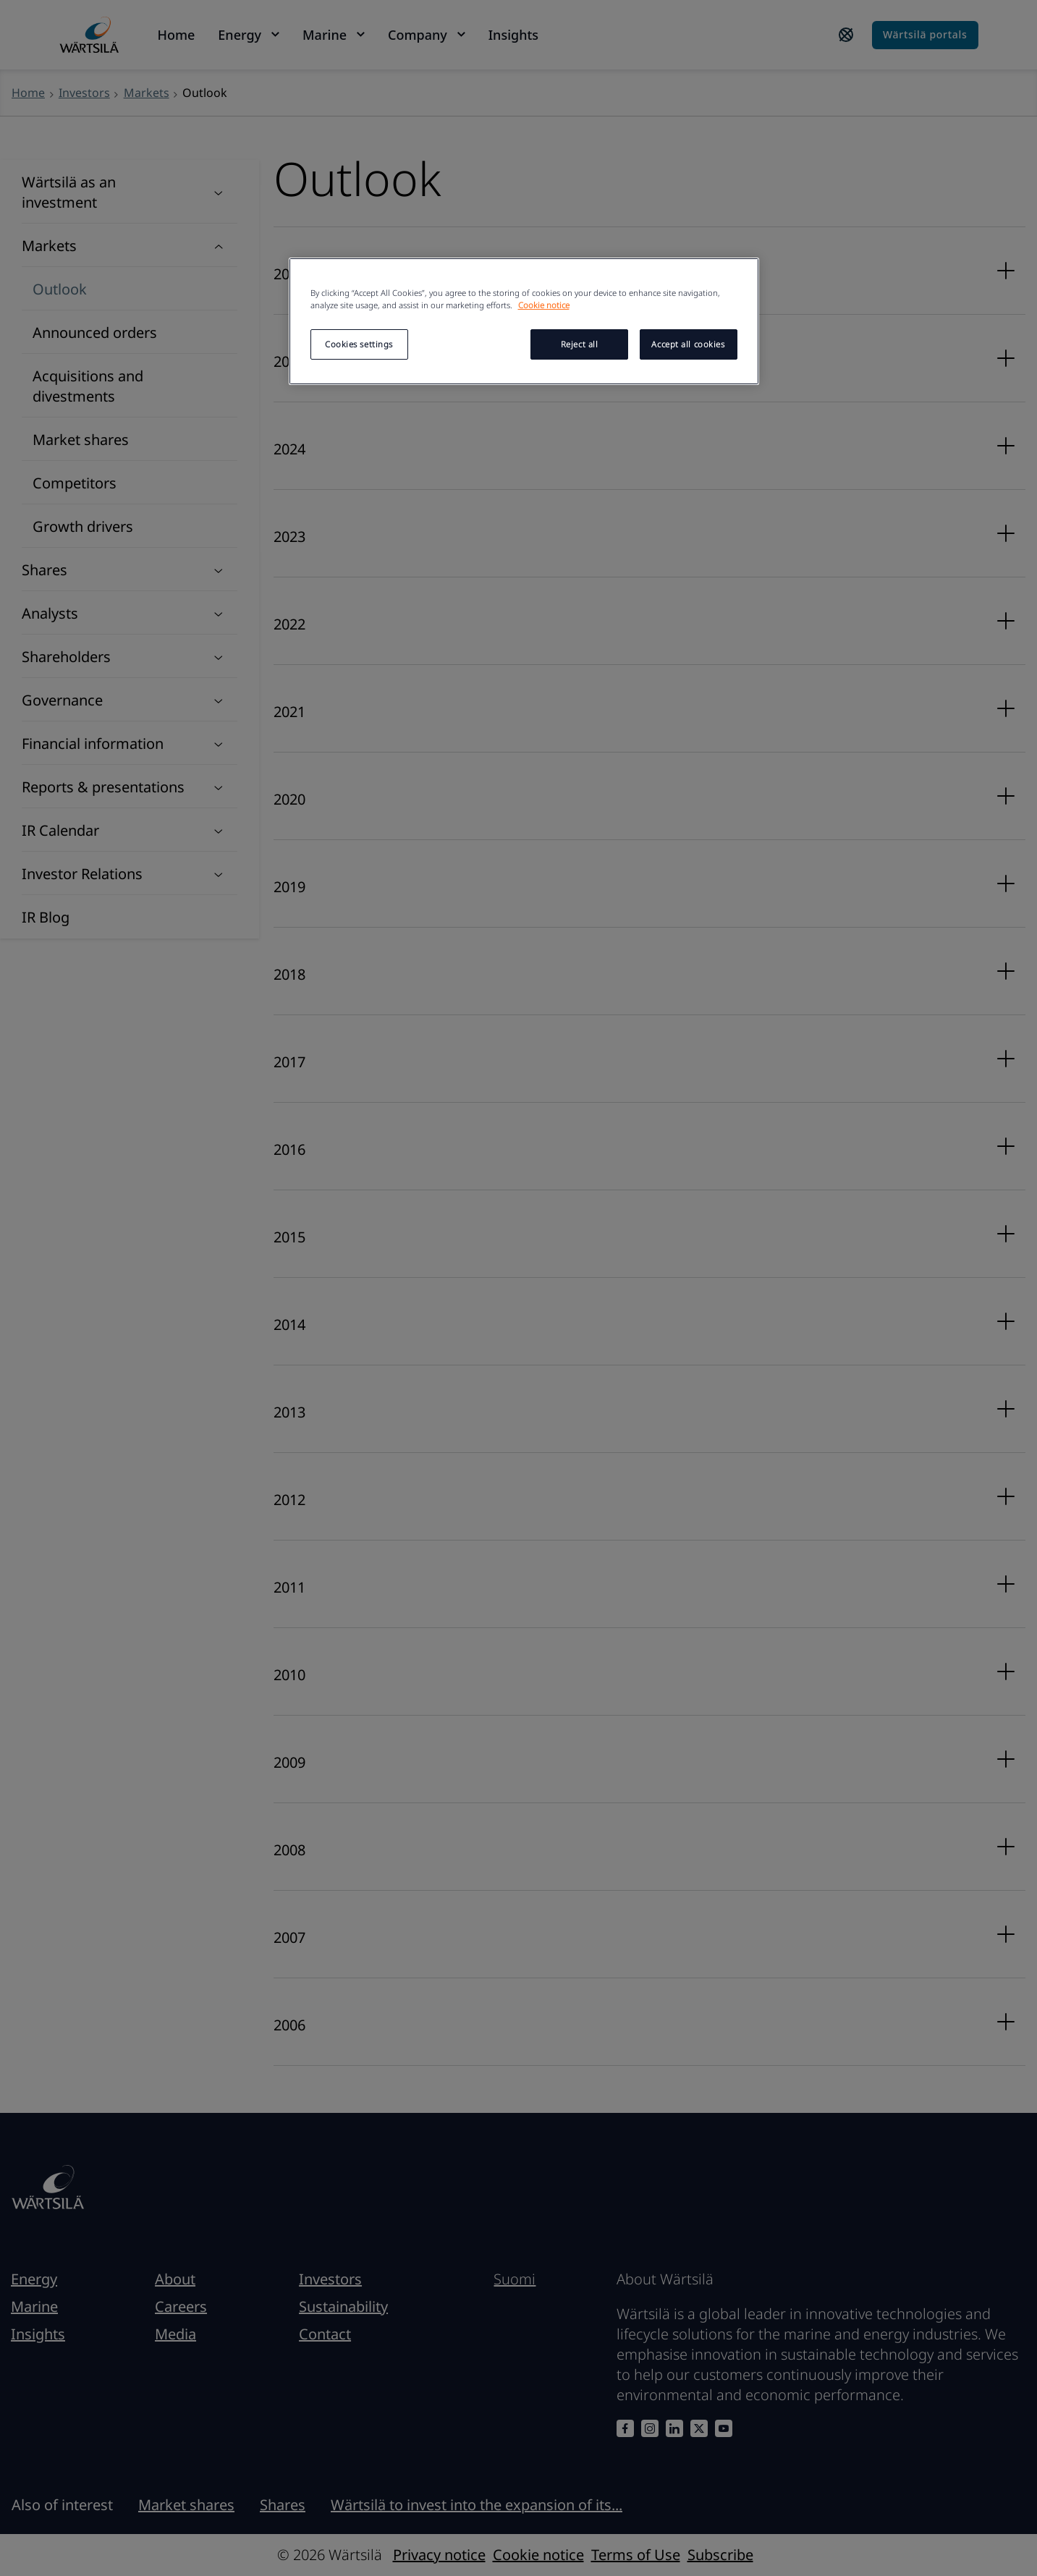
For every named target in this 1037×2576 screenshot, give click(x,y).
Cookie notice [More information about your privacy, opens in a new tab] (544, 305)
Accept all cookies (687, 344)
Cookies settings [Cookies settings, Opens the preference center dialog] (359, 344)
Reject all (579, 344)
